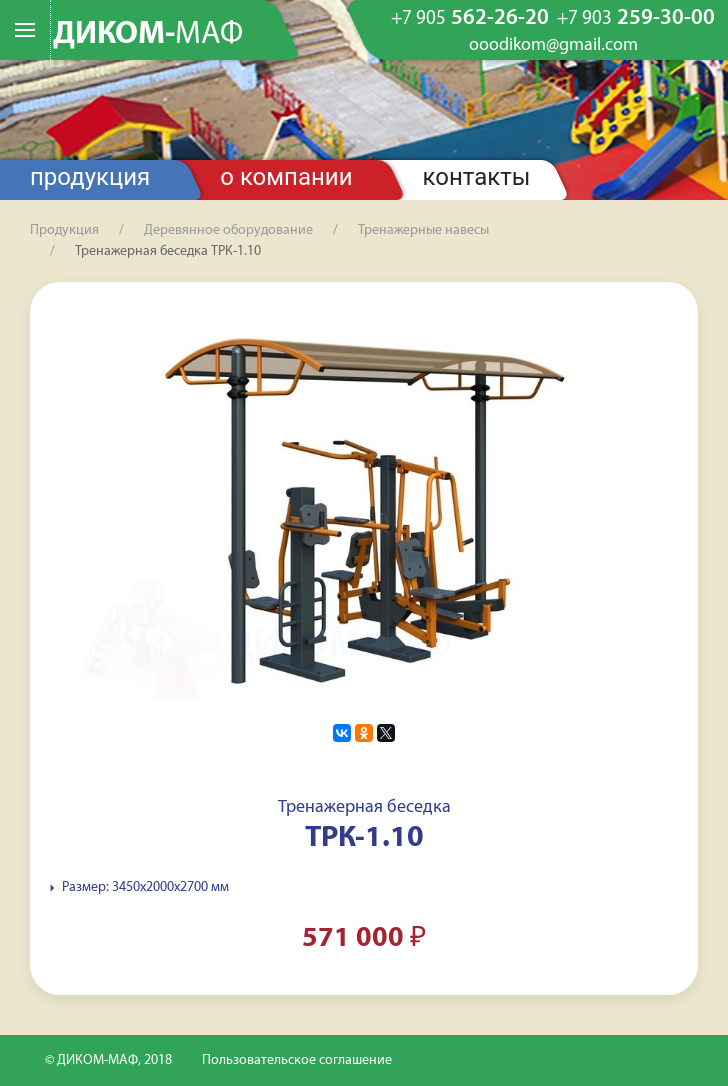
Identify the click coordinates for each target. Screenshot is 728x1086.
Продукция (90, 177)
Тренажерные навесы (423, 230)
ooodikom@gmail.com (553, 46)
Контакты (477, 177)
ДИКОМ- (148, 35)
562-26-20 (470, 19)
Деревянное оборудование (228, 230)
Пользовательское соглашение (297, 1060)
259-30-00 (636, 19)
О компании (286, 177)
